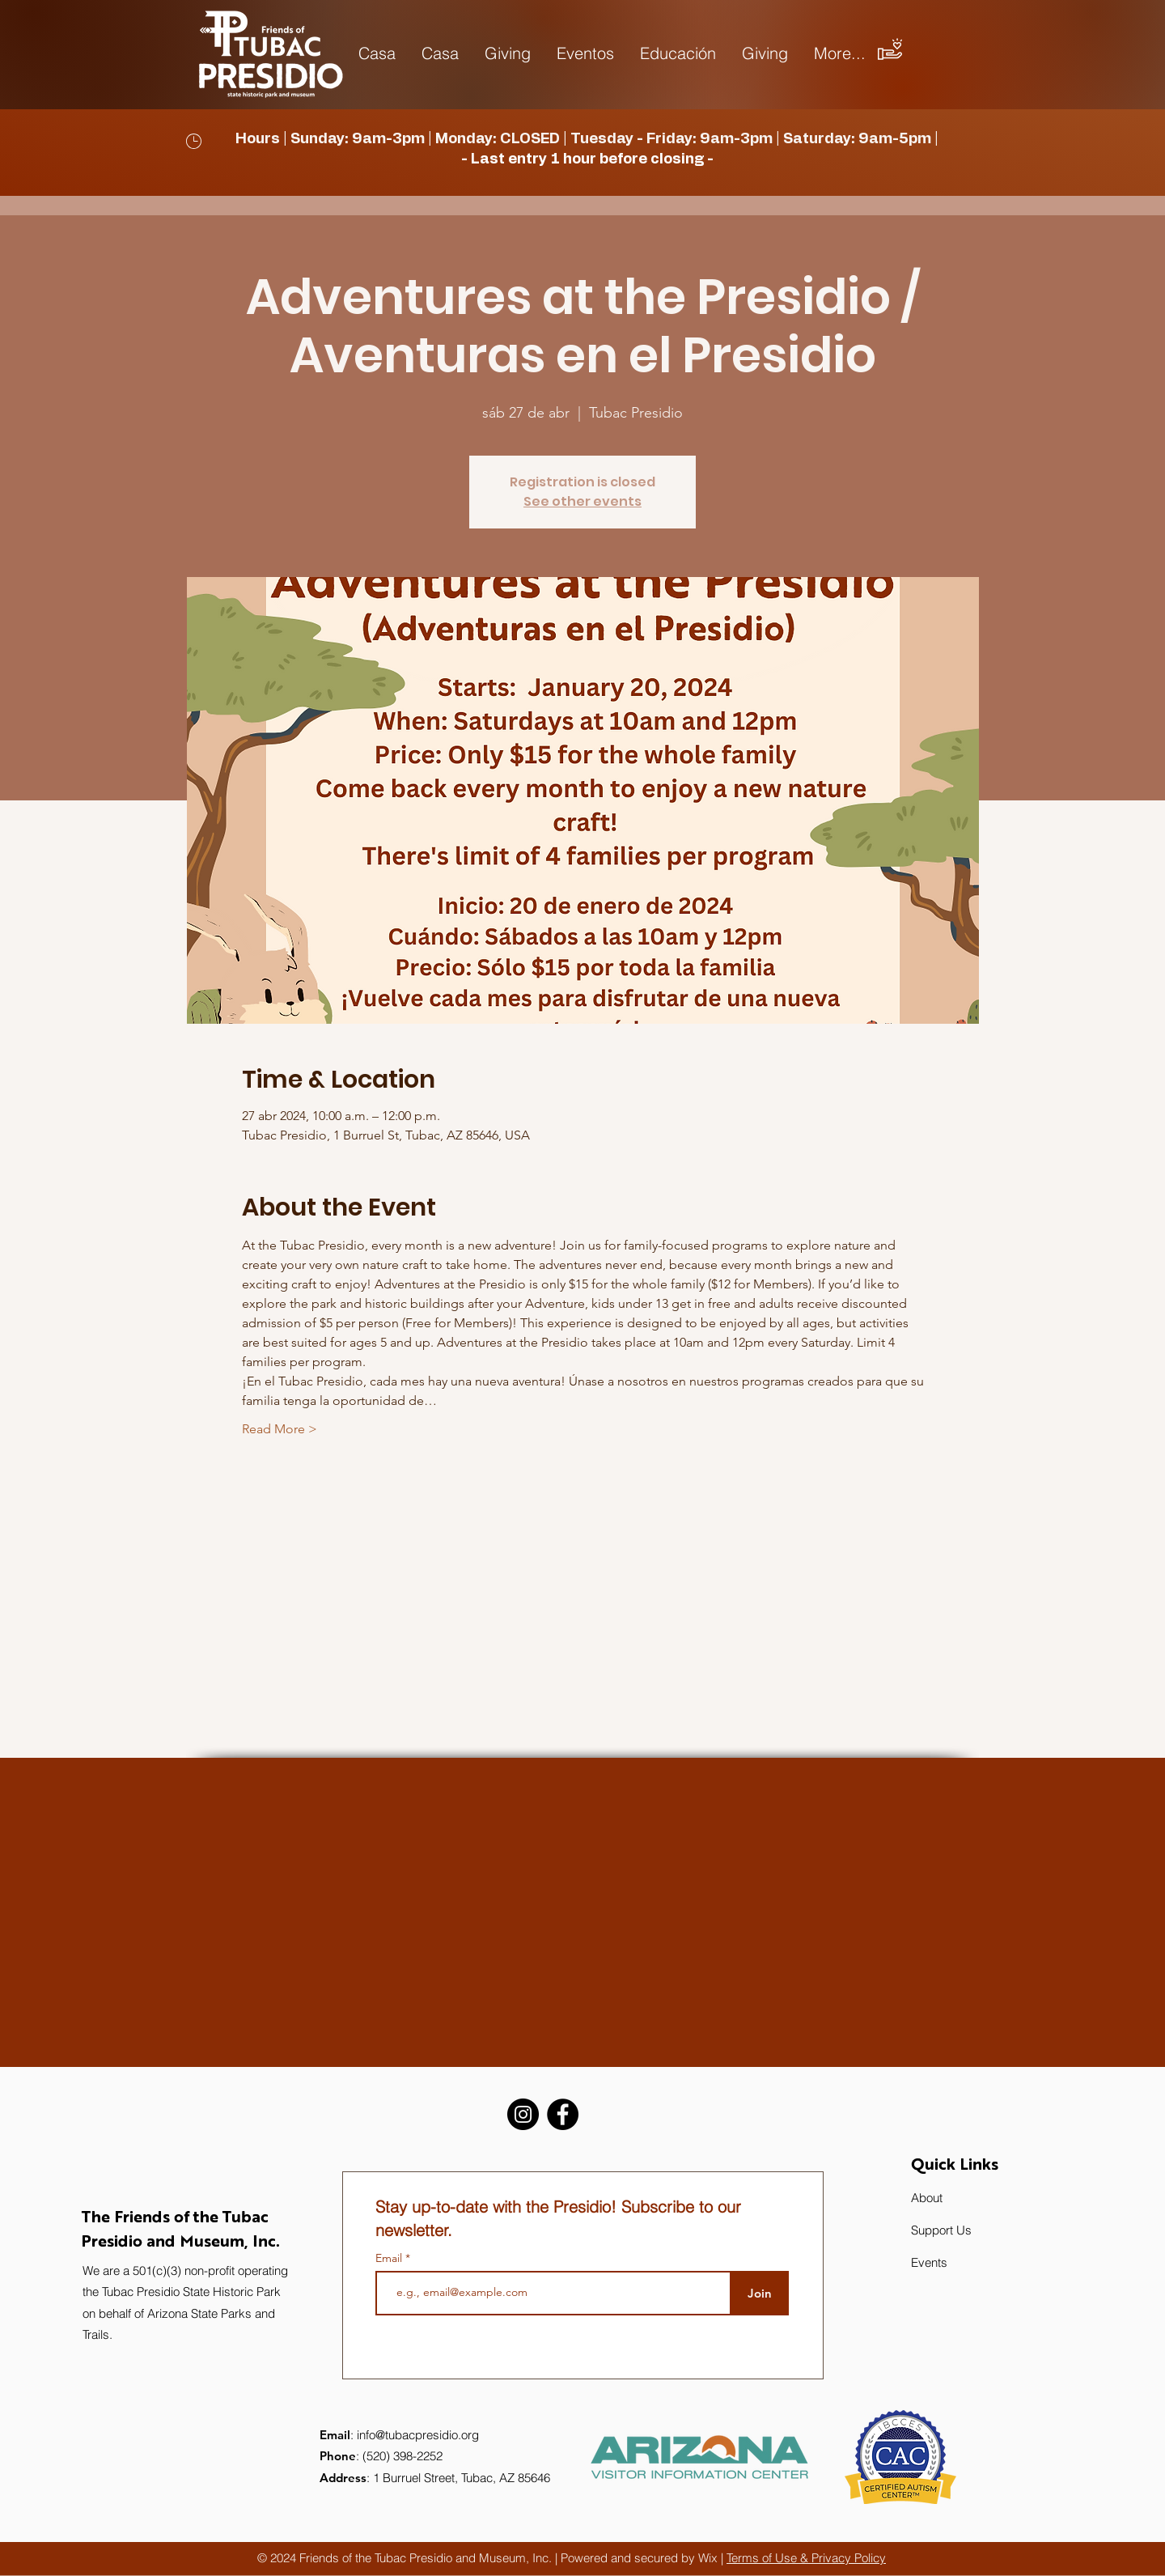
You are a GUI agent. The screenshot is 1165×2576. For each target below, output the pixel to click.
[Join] (759, 2293)
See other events (582, 501)
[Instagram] (523, 2114)
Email (390, 2258)
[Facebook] (562, 2114)
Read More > (279, 1429)
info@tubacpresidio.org (418, 2434)
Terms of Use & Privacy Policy (806, 2557)
